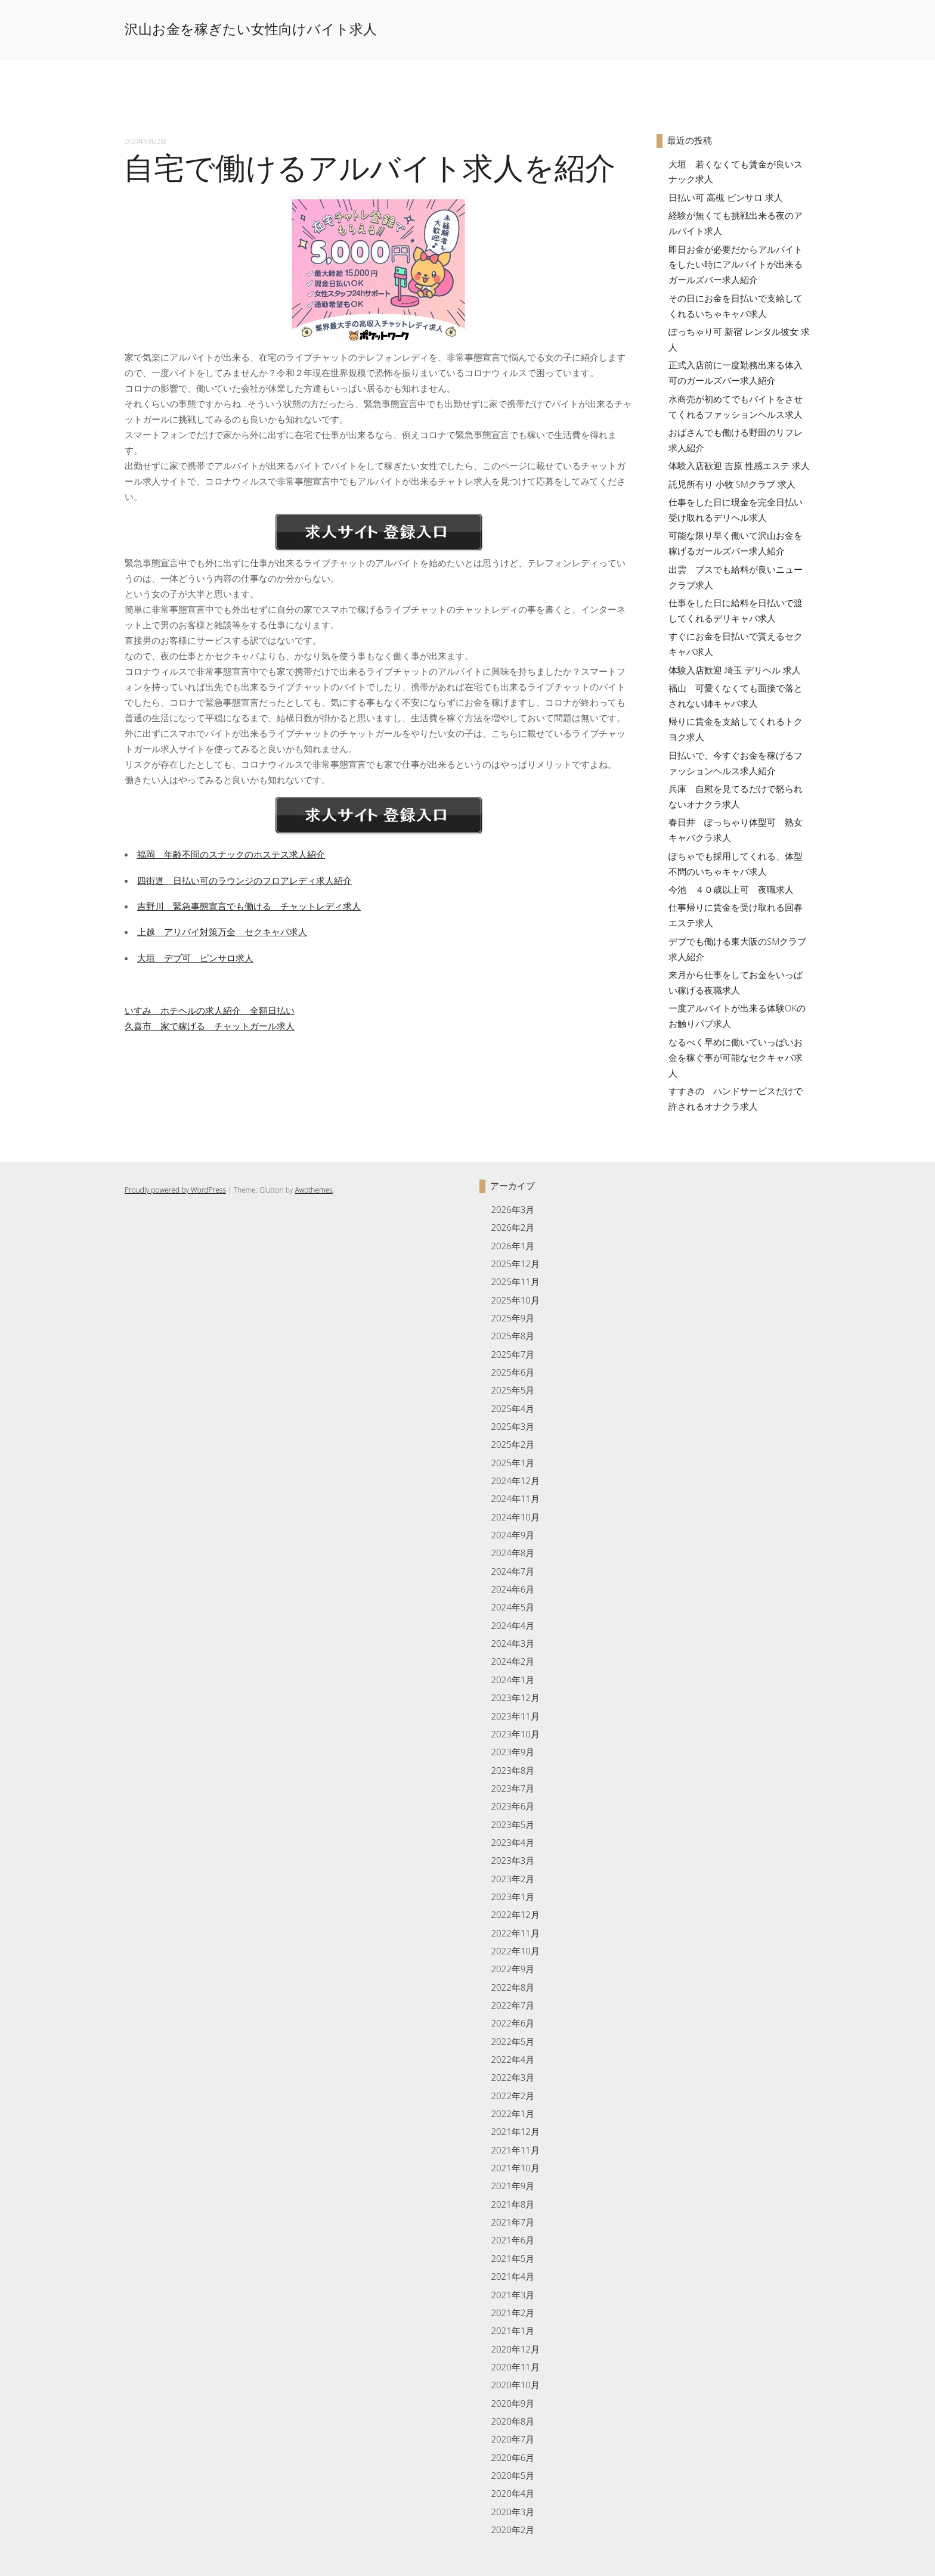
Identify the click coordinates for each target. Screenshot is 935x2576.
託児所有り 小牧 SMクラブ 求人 (731, 484)
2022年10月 (515, 1951)
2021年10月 (515, 2168)
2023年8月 (512, 1770)
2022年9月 (512, 1969)
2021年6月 (512, 2240)
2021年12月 (515, 2131)
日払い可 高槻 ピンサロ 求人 (725, 197)
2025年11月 (515, 1281)
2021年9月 (512, 2186)
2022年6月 (512, 2023)
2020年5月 (512, 2475)
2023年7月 (512, 1788)
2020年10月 (515, 2385)
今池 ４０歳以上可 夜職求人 (731, 889)
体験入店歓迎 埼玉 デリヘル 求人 (734, 670)
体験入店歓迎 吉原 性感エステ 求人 (739, 465)
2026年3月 (512, 1209)
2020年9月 (512, 2403)
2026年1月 (512, 1246)
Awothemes (313, 1190)
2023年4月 (512, 1842)
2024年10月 (515, 1517)
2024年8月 (512, 1553)
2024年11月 (515, 1498)
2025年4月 (512, 1408)
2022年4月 (512, 2059)
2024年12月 (515, 1480)
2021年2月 (512, 2313)
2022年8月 (512, 1987)
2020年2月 (512, 2529)
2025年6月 (512, 1372)
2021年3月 (512, 2295)
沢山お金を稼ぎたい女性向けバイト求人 (251, 29)
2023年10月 (515, 1734)
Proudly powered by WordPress (175, 1190)
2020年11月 (515, 2367)
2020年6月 (512, 2457)
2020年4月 (512, 2493)
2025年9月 (512, 1318)
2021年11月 (515, 2150)
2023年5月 (512, 1824)
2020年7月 (512, 2439)
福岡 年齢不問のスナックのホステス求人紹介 (231, 854)
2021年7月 (512, 2222)
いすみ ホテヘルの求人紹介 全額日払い (210, 1010)
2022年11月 (515, 1933)
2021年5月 (512, 2258)
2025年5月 (512, 1390)
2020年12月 (515, 2349)
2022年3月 (512, 2077)
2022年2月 (512, 2096)
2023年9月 (512, 1752)
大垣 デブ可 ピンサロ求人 (195, 958)
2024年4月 (512, 1625)
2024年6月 (512, 1589)
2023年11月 (515, 1716)
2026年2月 (512, 1227)
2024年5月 (512, 1607)
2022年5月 (512, 2041)
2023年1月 (512, 1896)
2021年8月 (512, 2204)
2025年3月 (512, 1426)
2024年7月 (512, 1571)
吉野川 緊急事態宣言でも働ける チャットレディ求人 (249, 906)
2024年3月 (512, 1643)
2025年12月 (515, 1264)
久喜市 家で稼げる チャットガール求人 (210, 1026)
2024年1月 (512, 1680)
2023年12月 (515, 1697)
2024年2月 (512, 1661)
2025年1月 (512, 1463)
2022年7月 (512, 2005)
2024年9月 (512, 1535)
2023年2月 (512, 1879)
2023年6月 (512, 1806)
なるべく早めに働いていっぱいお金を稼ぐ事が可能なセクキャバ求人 (735, 1057)
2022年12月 (515, 1914)
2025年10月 (515, 1300)
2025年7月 (512, 1354)
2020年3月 (512, 2512)
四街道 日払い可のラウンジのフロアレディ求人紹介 (244, 880)
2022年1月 (512, 2113)
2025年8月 (512, 1336)
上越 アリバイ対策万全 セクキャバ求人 (222, 932)
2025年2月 (512, 1444)
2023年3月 (512, 1860)
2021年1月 (512, 2330)
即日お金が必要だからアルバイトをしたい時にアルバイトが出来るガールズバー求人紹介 (735, 264)
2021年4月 (512, 2276)
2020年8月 (512, 2421)
